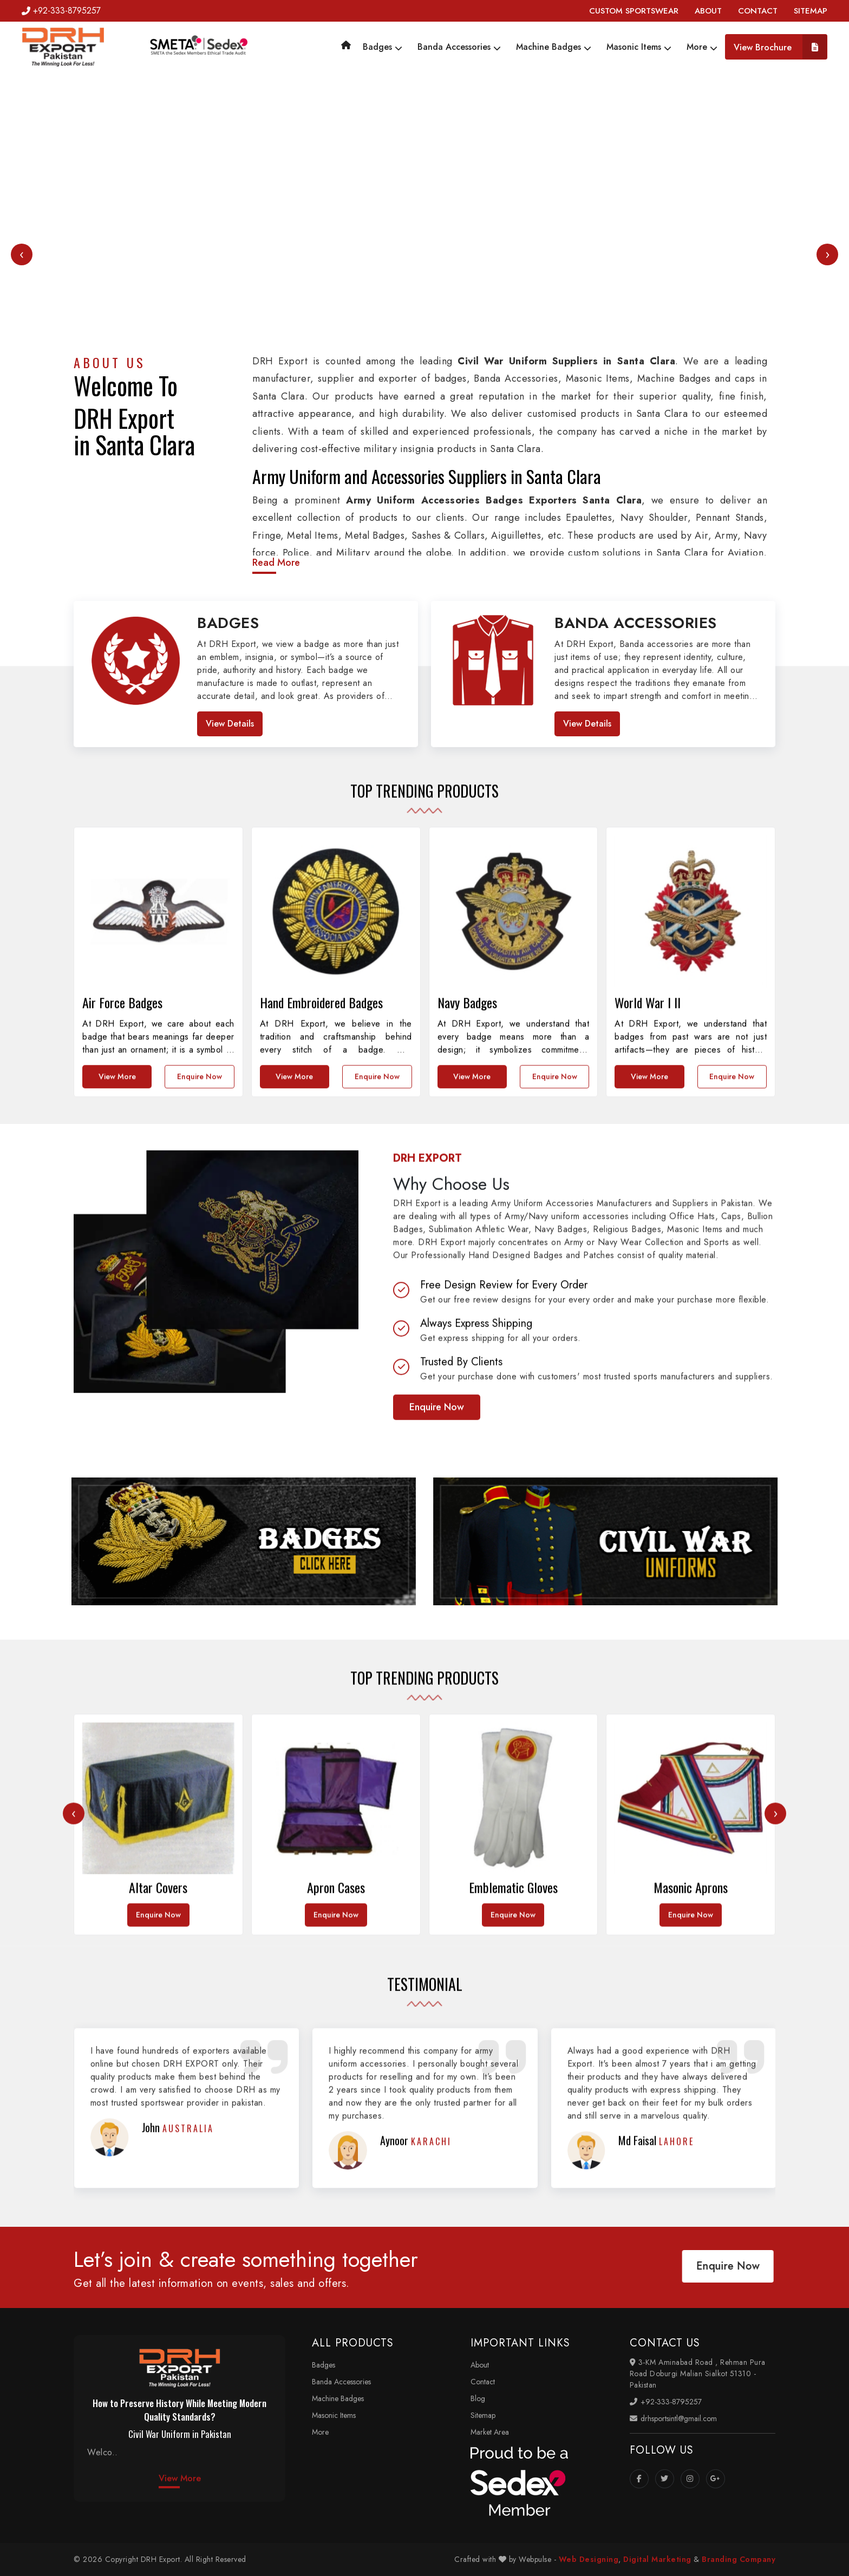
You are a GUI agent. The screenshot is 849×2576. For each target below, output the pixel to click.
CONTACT (758, 11)
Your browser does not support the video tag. (424, 285)
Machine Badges (553, 47)
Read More (276, 562)
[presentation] (21, 254)
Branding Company (738, 2559)
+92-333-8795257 (61, 10)
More (702, 47)
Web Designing (589, 2559)
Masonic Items (638, 47)
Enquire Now (436, 1627)
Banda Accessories (459, 47)
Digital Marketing (657, 2559)
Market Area (490, 2432)
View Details (230, 723)
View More (180, 2478)
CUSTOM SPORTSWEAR (633, 11)
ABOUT (708, 11)
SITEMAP (810, 11)
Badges (382, 47)
